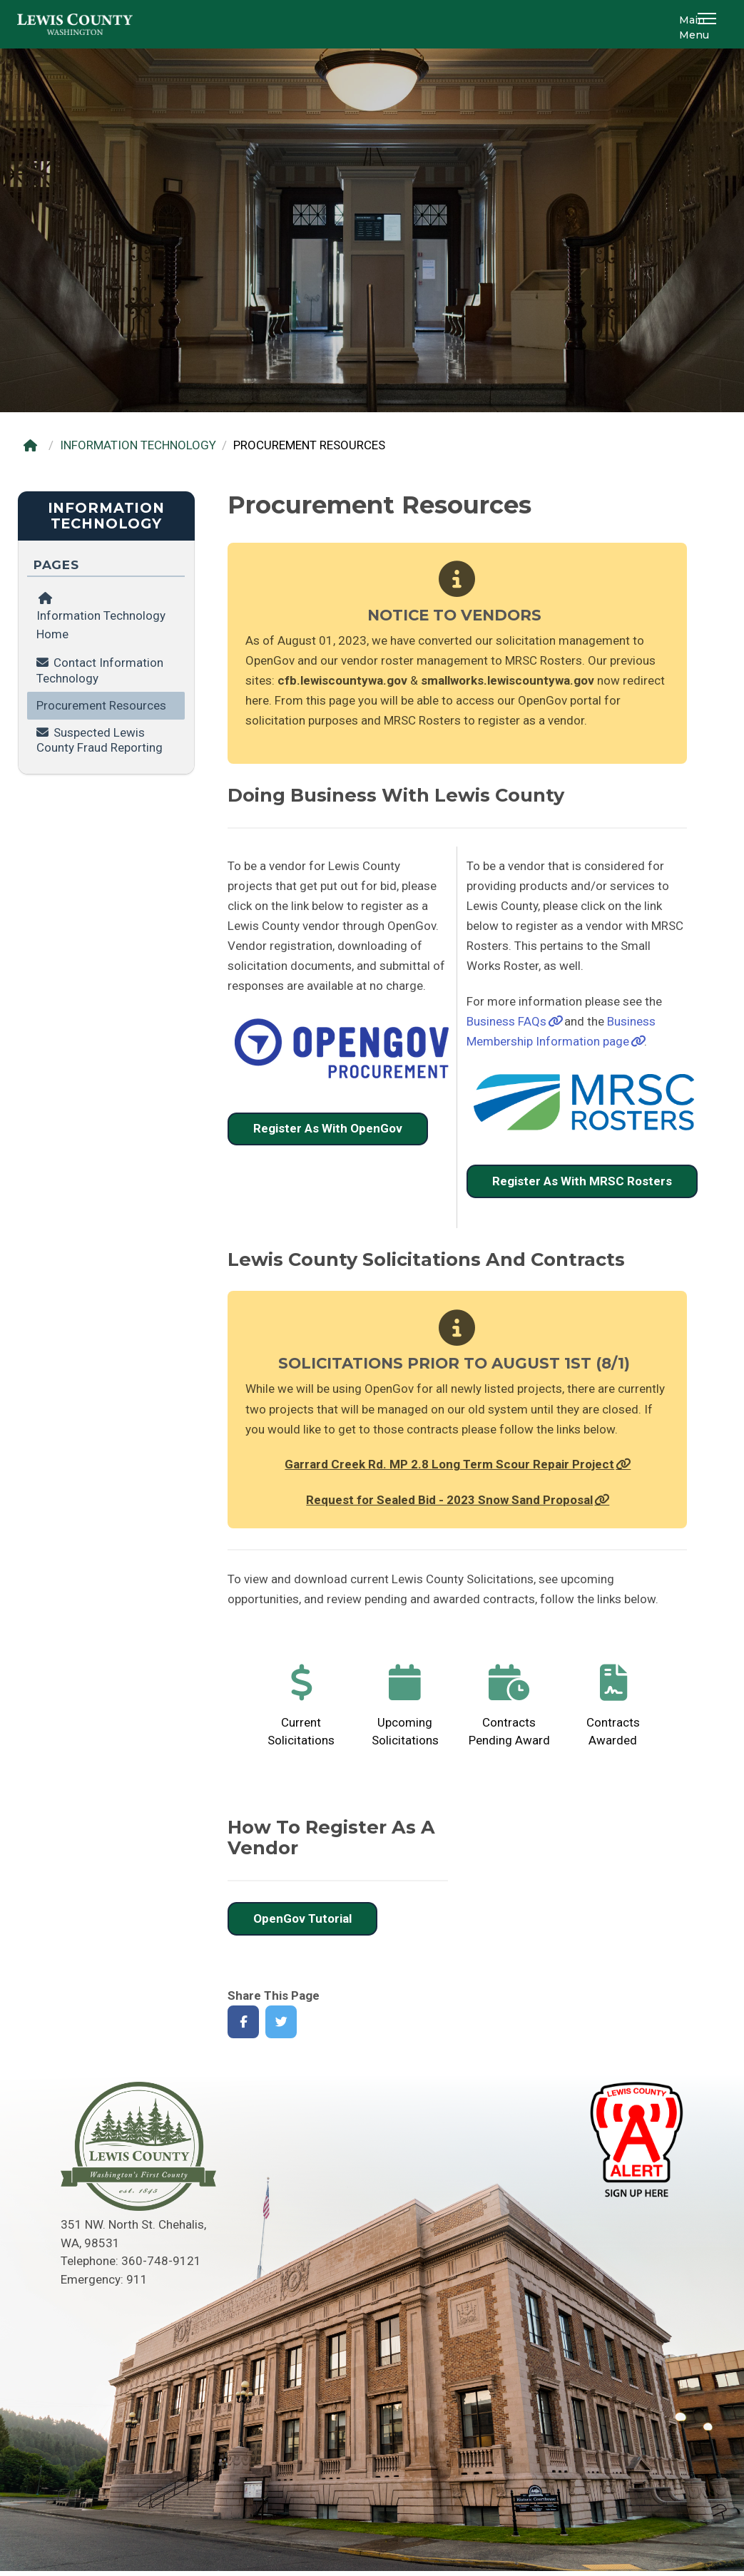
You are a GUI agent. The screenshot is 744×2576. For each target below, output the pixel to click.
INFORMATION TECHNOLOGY (138, 445)
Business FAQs (506, 1021)
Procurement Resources (101, 705)
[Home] (34, 445)
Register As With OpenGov (327, 1128)
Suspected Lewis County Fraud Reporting (99, 740)
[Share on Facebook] (244, 2022)
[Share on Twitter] (281, 2022)
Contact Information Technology (99, 670)
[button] (709, 24)
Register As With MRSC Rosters (582, 1181)
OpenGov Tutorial (302, 1918)
